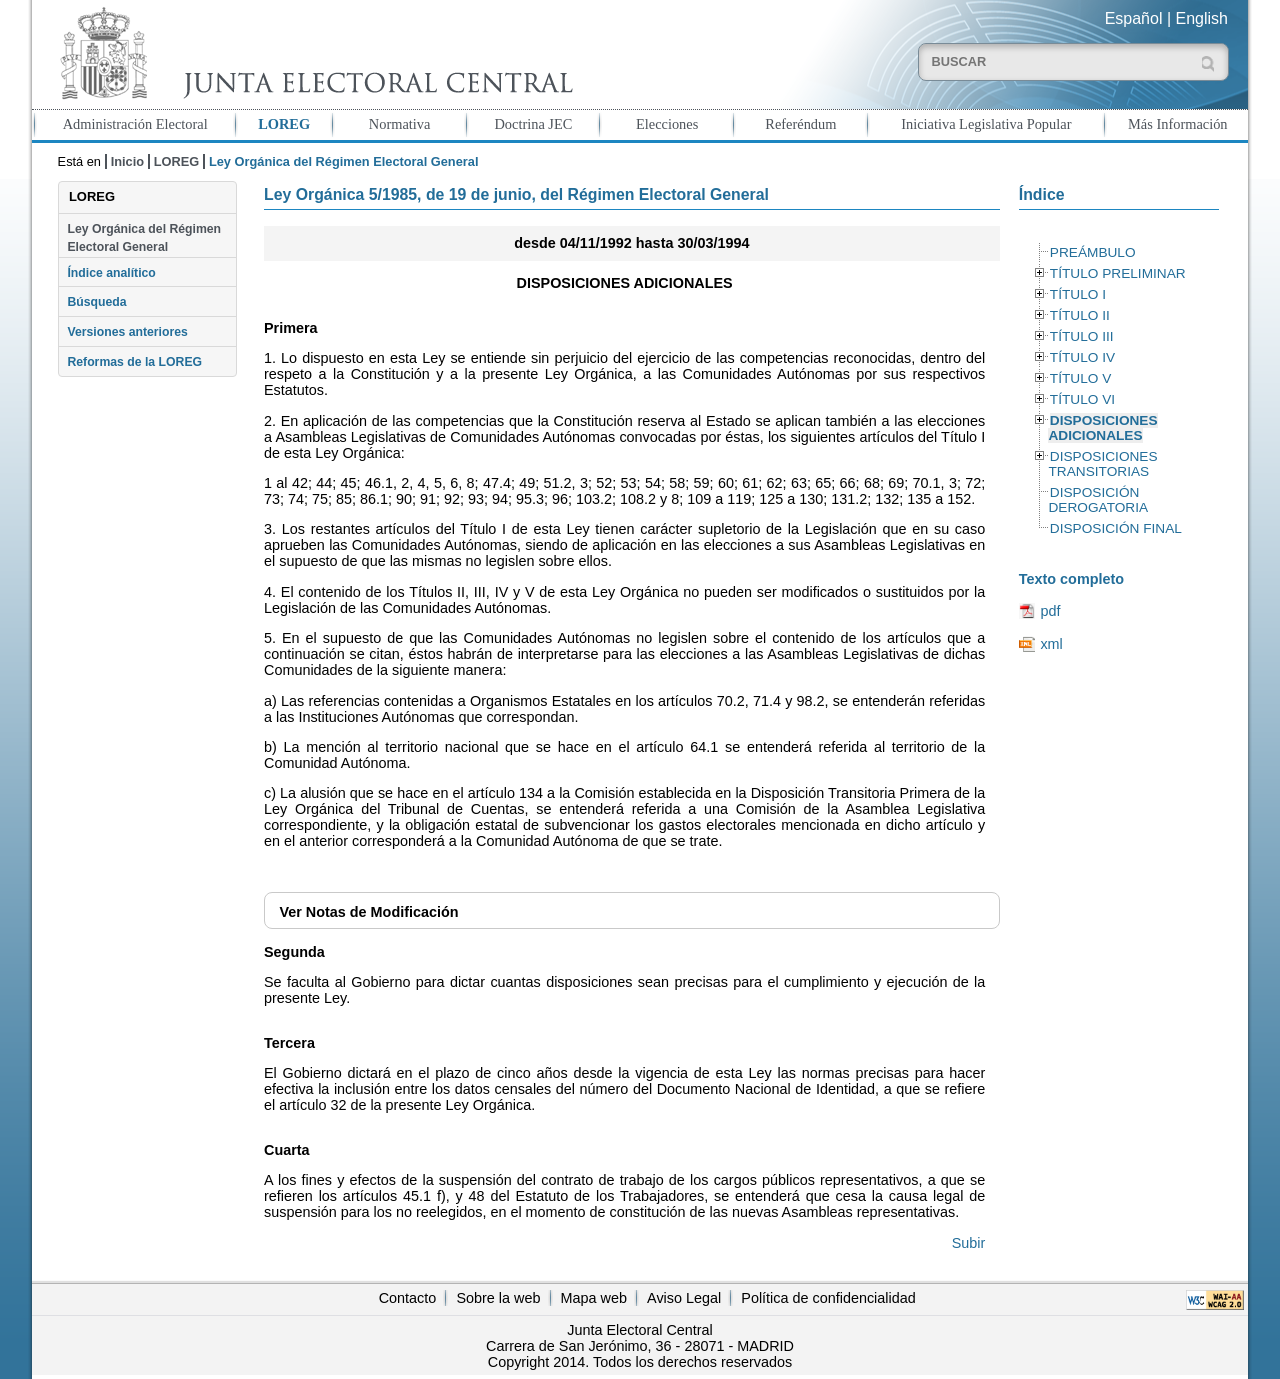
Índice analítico (111, 273)
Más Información (1178, 124)
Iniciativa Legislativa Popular (986, 124)
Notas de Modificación (368, 912)
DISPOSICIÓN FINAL (1116, 528)
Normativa (400, 124)
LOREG (284, 124)
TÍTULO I (1078, 294)
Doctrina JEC (533, 124)
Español (1134, 18)
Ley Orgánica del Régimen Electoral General (144, 238)
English (1202, 18)
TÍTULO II (1080, 315)
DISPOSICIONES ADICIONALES (1102, 428)
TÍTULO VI (1082, 399)
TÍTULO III (1082, 336)
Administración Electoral (135, 124)
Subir (969, 1243)
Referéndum (800, 124)
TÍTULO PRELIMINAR (1118, 273)
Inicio (127, 161)
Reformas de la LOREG (134, 362)
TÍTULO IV (1082, 357)
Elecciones (667, 124)
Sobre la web (498, 1298)
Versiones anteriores (127, 332)
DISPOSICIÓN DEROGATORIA (1098, 500)
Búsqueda (96, 302)
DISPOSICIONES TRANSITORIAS (1102, 464)
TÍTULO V (1080, 378)
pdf (1050, 611)
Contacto (408, 1298)
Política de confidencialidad (828, 1298)
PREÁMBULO (1093, 252)
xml (1051, 644)
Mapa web (594, 1298)
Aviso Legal (684, 1298)
